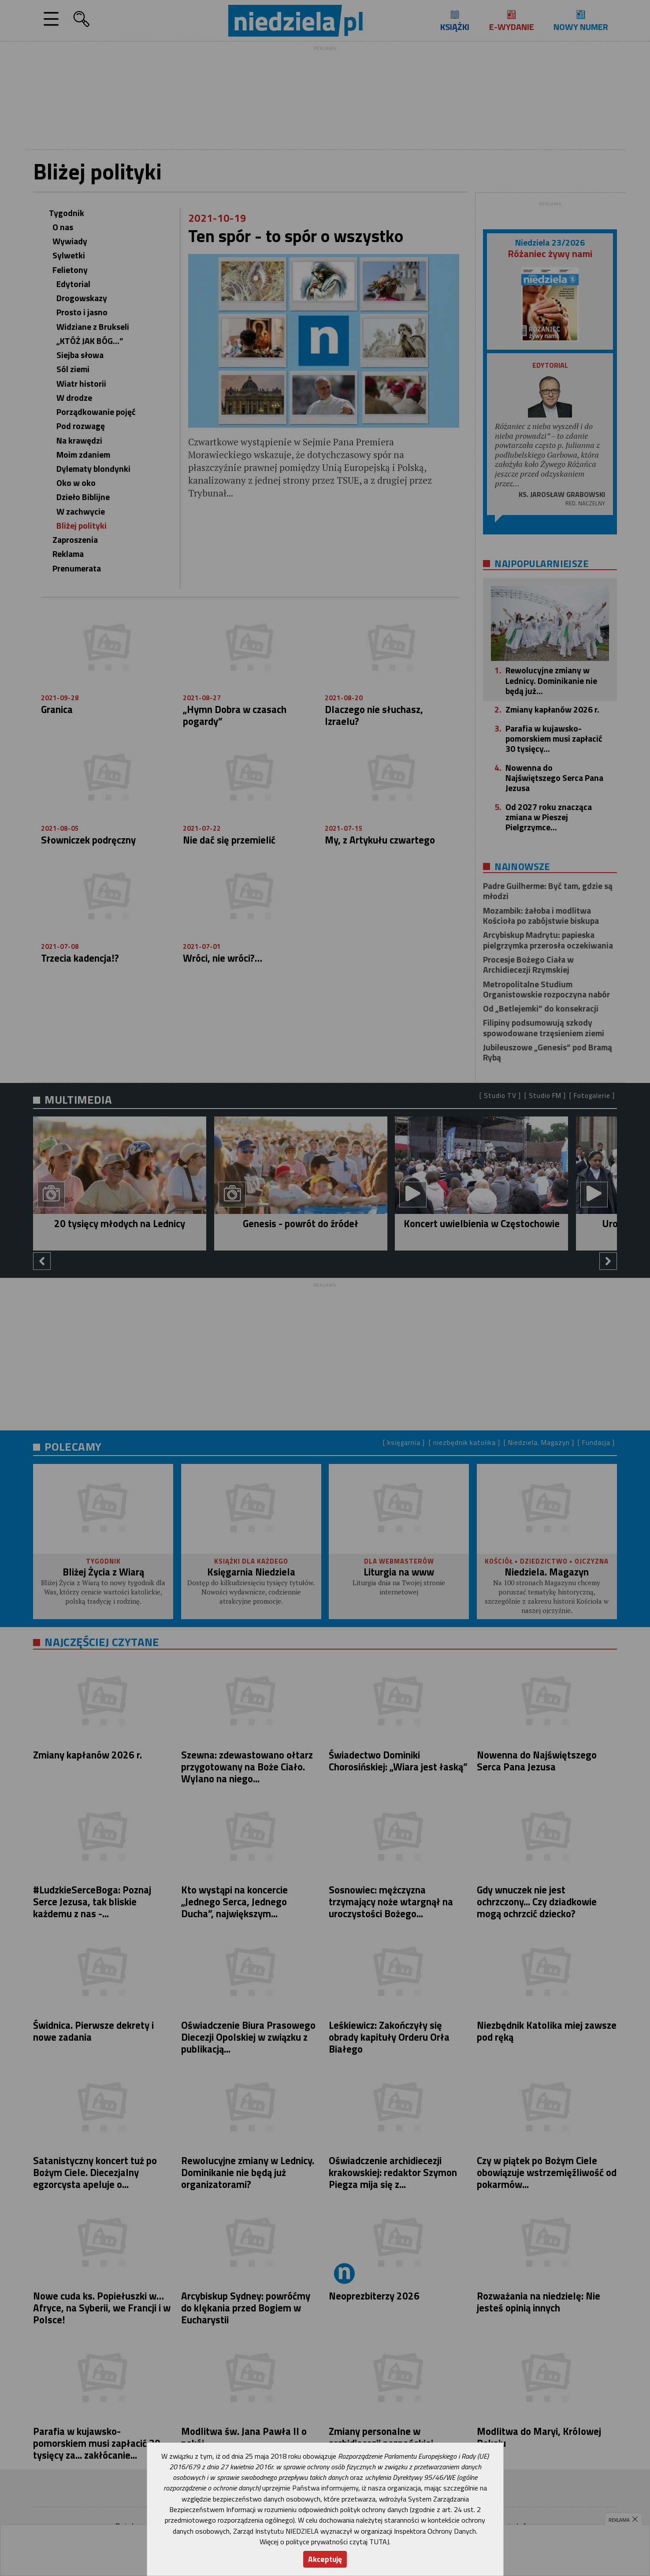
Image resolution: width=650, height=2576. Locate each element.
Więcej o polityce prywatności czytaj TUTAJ (324, 2541)
